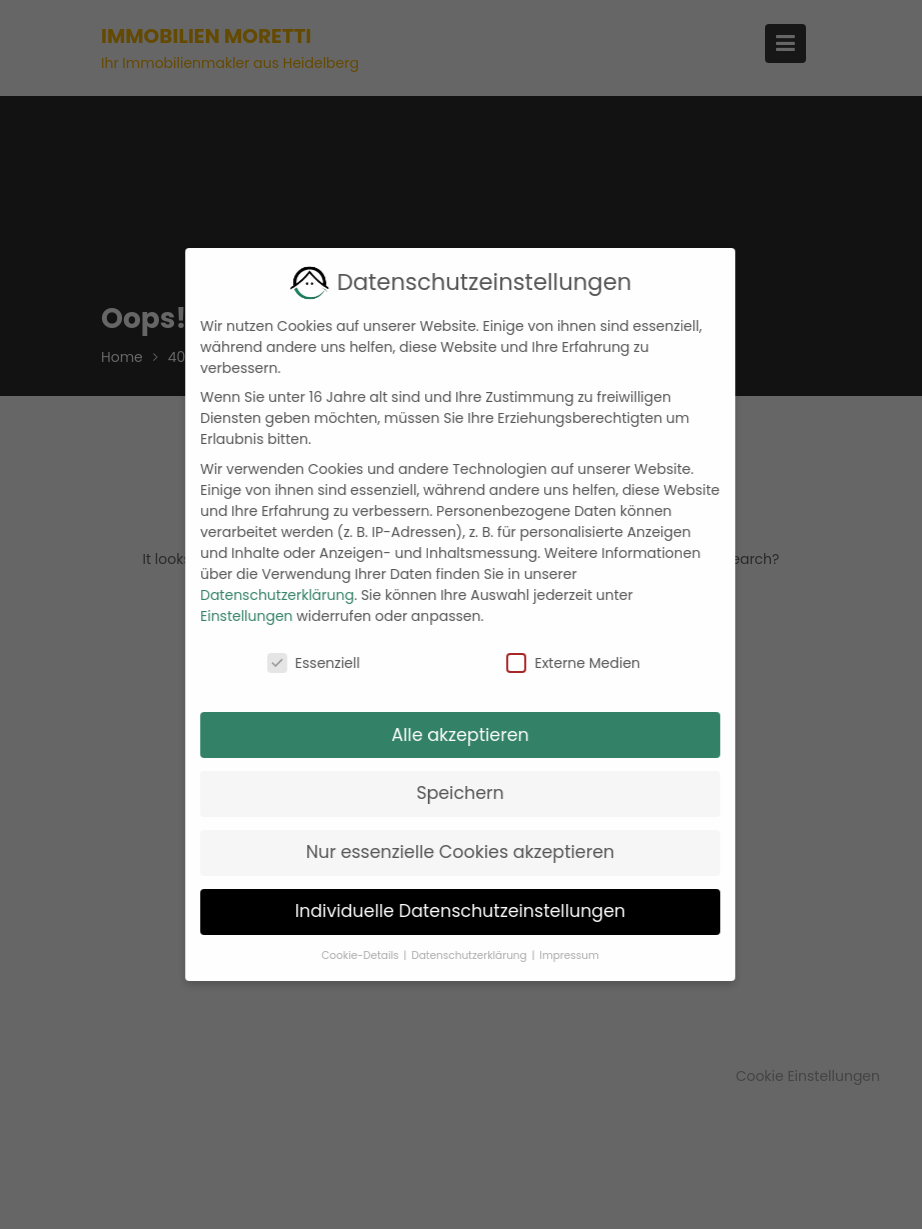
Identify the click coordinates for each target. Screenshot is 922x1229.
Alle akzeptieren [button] (450, 735)
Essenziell (303, 663)
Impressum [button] (558, 955)
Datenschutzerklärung (267, 595)
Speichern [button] (450, 793)
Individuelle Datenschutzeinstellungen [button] (450, 911)
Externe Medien (563, 663)
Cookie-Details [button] (351, 955)
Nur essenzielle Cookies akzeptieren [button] (450, 852)
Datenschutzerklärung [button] (460, 955)
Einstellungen (236, 616)
